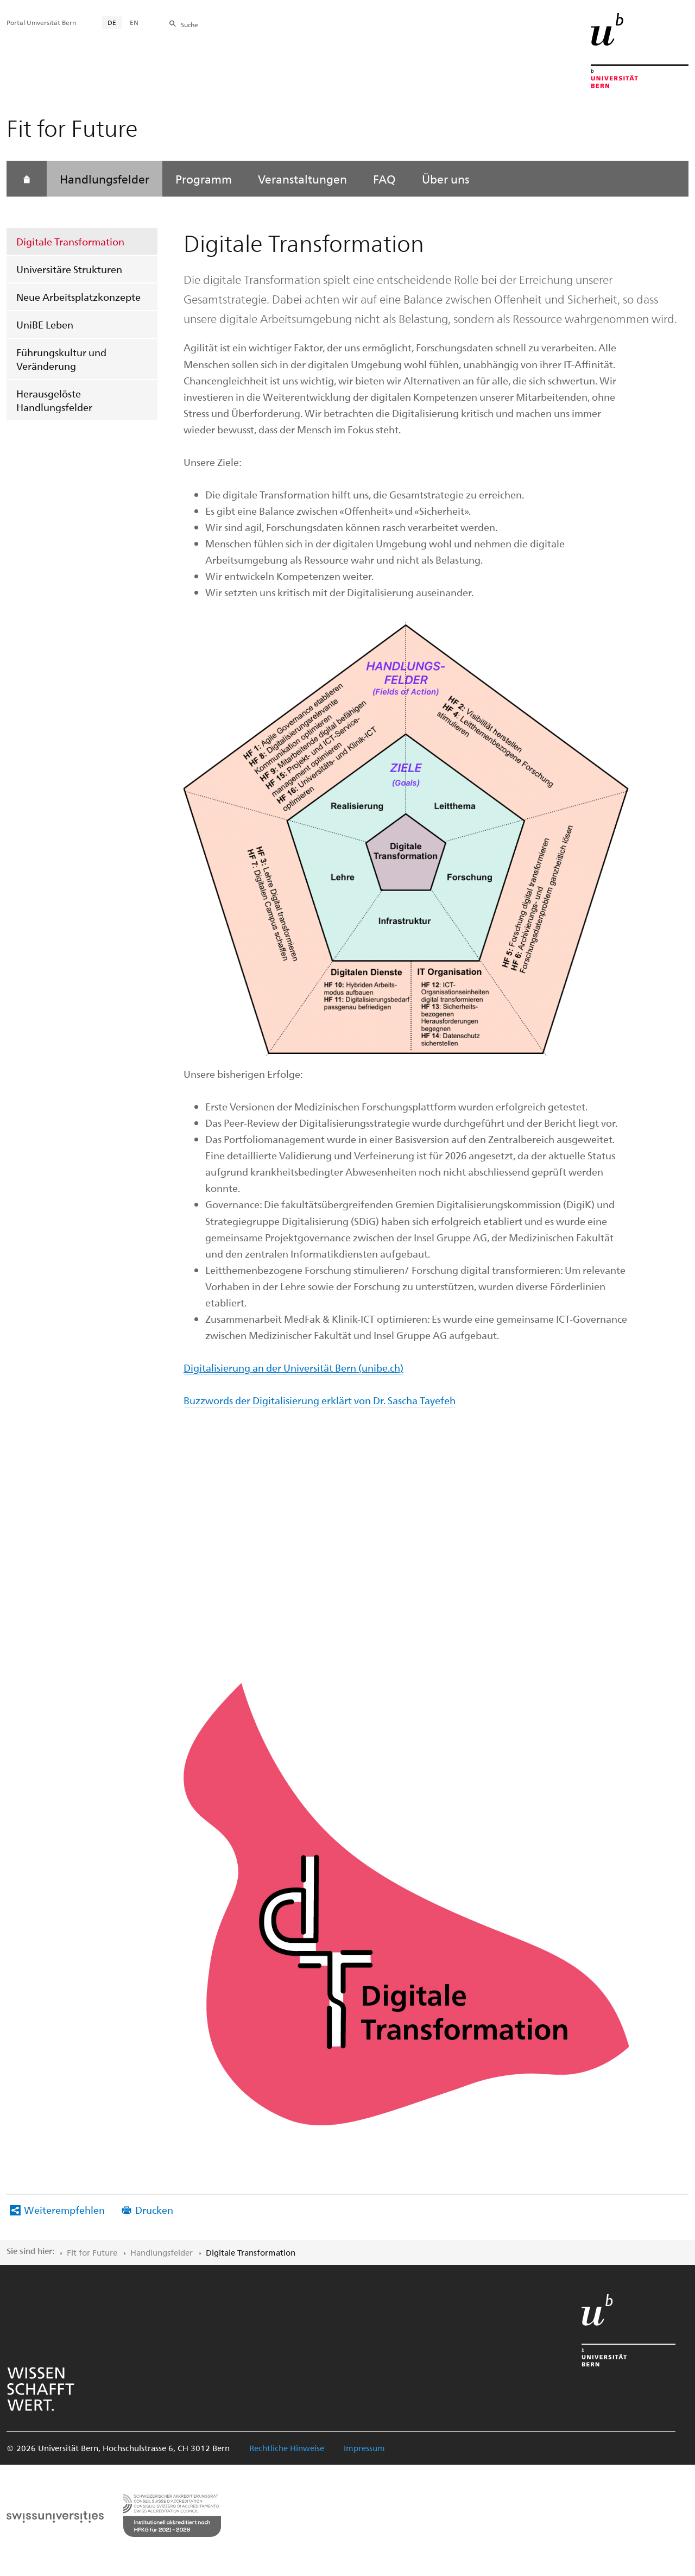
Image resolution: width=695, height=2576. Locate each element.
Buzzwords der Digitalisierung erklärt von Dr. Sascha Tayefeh (320, 1400)
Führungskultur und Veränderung (61, 358)
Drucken (154, 2210)
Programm (203, 178)
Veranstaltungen (302, 178)
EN (134, 22)
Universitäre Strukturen (69, 269)
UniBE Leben (44, 324)
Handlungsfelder (104, 178)
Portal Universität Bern (41, 22)
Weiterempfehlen (64, 2210)
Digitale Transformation (70, 241)
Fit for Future (92, 2252)
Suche (189, 24)
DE (112, 22)
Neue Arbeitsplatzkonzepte (78, 297)
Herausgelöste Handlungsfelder (54, 400)
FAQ (384, 178)
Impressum (364, 2447)
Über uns (445, 178)
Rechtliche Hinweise (286, 2447)
